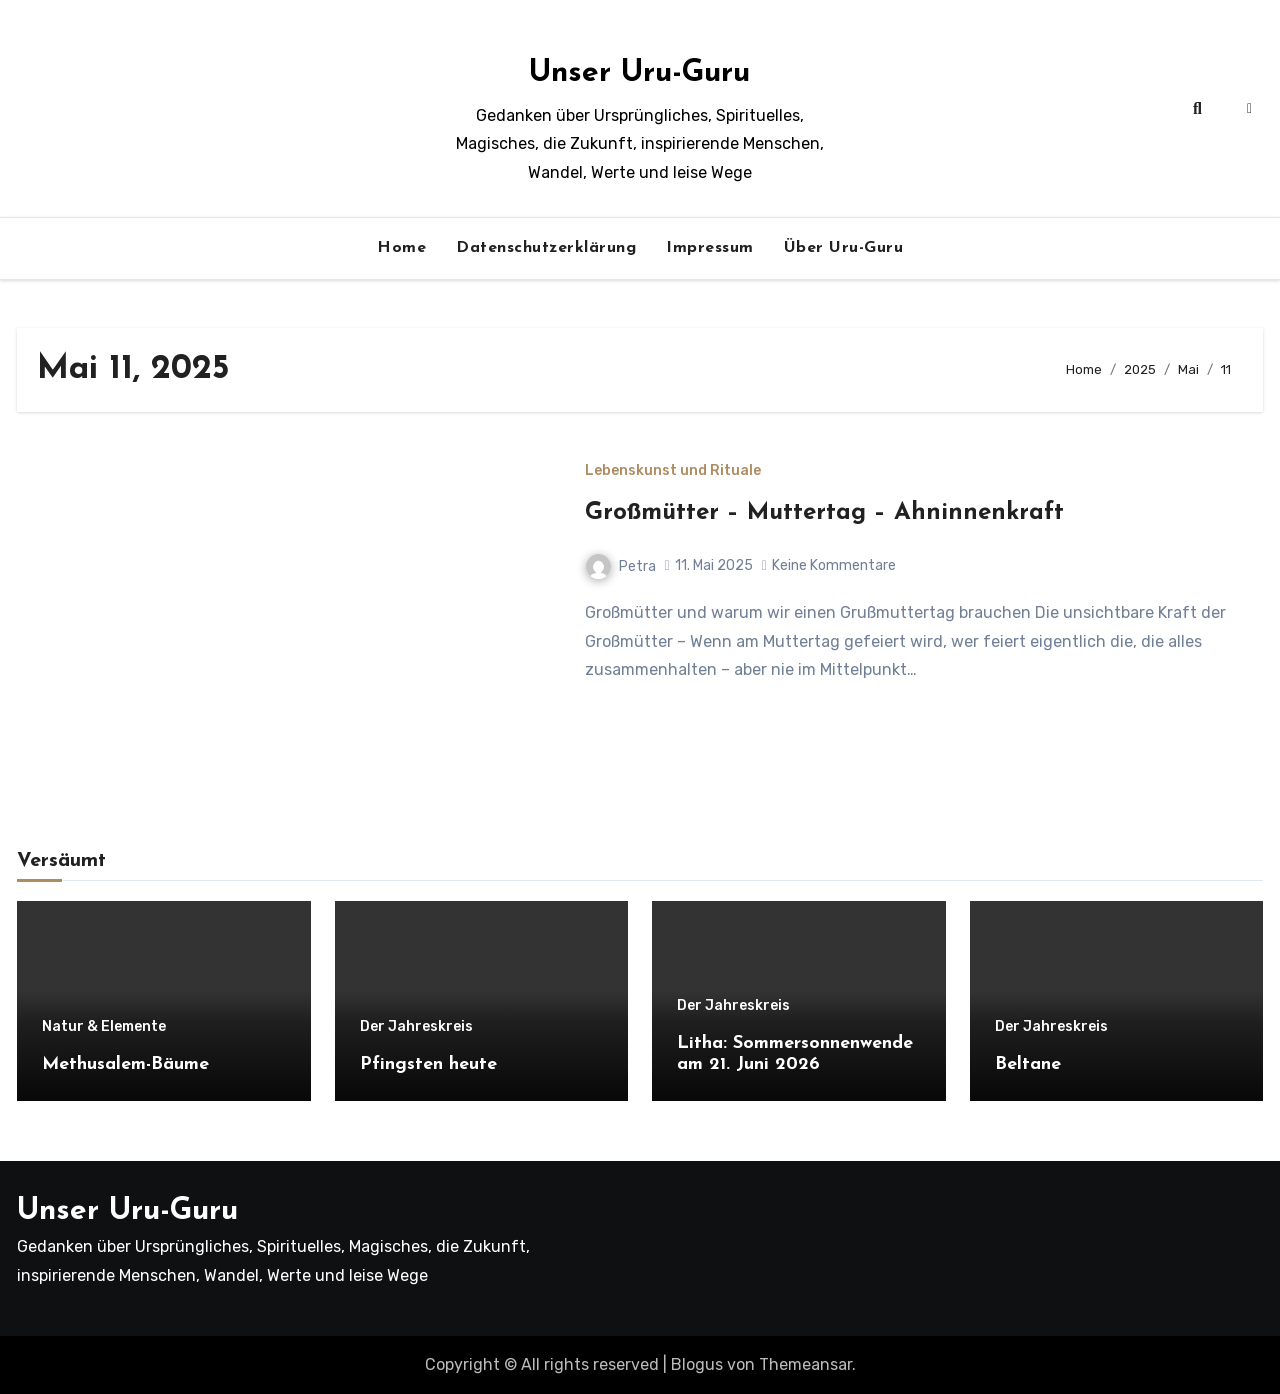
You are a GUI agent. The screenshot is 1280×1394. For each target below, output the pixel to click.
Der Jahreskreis (416, 1027)
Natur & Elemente (104, 1027)
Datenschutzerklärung (546, 248)
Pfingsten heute (428, 1064)
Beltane (1028, 1064)
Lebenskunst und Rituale (673, 471)
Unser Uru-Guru (639, 73)
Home (401, 248)
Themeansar (805, 1364)
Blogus (697, 1364)
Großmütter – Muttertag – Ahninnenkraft (824, 513)
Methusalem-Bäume (125, 1064)
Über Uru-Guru (844, 248)
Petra (621, 566)
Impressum (710, 248)
